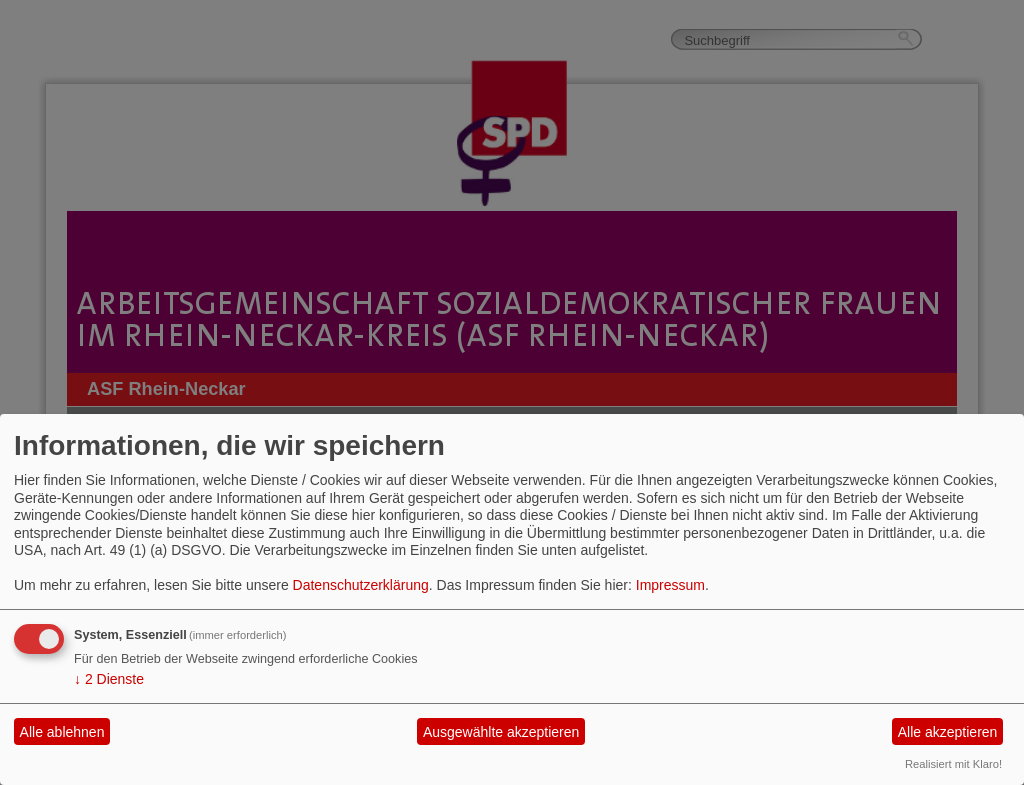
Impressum (670, 585)
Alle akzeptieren (948, 732)
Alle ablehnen (62, 732)
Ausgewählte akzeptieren (501, 732)
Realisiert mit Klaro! (953, 764)
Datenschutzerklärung (361, 585)
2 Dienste (109, 679)
